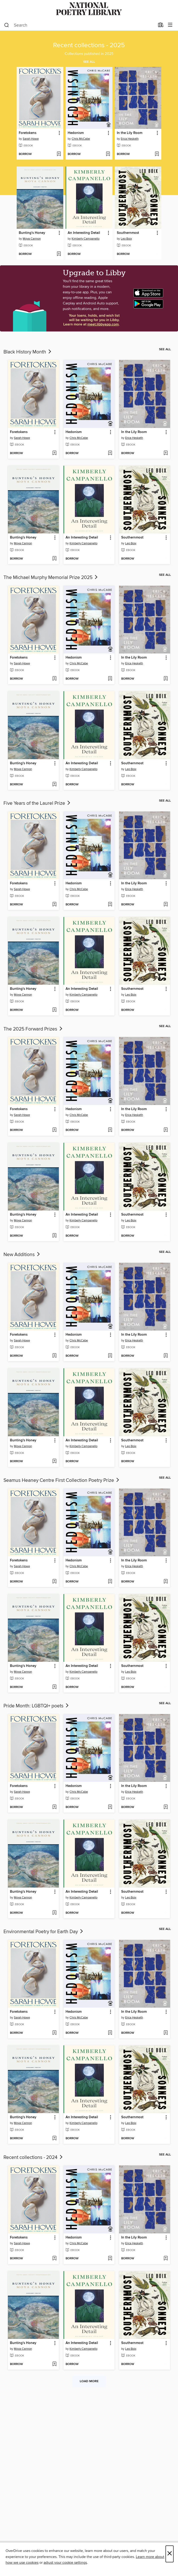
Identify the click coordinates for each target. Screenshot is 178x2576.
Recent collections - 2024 (33, 2158)
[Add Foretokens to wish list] (59, 154)
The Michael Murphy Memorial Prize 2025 (51, 578)
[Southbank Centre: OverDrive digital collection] (89, 9)
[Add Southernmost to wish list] (157, 254)
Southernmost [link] (128, 233)
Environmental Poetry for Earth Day (43, 1932)
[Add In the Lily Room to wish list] (157, 154)
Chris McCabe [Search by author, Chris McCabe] (81, 139)
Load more (89, 2381)
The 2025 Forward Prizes (33, 1029)
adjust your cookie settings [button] (65, 2562)
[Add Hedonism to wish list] (108, 154)
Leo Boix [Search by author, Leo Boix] (126, 239)
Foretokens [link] (27, 133)
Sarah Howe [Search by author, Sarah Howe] (31, 139)
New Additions (22, 1255)
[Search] (6, 25)
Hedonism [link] (76, 133)
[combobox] (79, 25)
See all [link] (89, 62)
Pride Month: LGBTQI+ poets (36, 1706)
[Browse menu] (170, 25)
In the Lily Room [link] (129, 133)
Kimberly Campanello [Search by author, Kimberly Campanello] (85, 239)
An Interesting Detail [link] (84, 233)
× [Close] (169, 2554)
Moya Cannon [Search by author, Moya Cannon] (32, 239)
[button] (59, 133)
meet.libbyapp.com (103, 324)
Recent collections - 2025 (89, 45)
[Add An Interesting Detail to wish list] (108, 254)
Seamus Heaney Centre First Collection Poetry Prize (61, 1480)
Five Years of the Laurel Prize (37, 803)
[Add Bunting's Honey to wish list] (59, 254)
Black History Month (27, 352)
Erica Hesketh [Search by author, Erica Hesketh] (130, 139)
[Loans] (160, 25)
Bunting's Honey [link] (32, 233)
